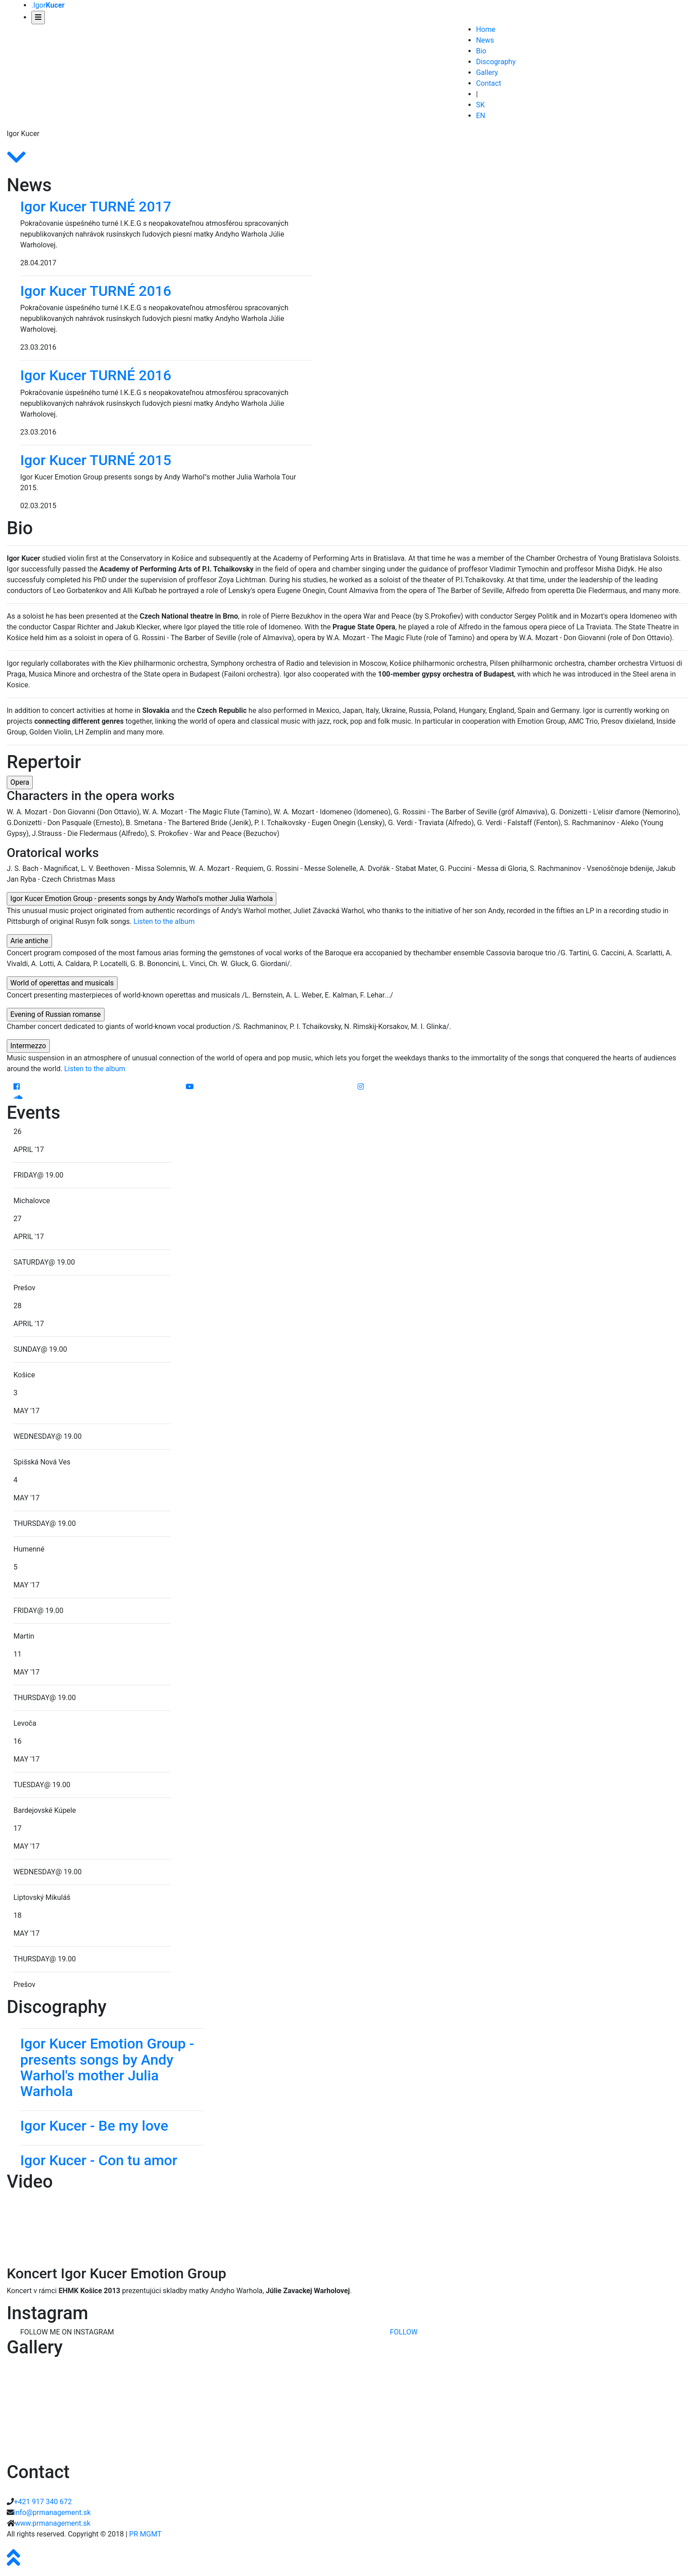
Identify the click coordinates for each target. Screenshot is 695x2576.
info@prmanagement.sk (52, 2512)
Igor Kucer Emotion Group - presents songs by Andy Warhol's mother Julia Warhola (141, 898)
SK (480, 105)
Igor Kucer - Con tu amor (98, 2160)
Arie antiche (29, 940)
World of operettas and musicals (62, 983)
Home (485, 29)
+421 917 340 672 (43, 2501)
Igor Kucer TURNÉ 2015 (95, 460)
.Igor (48, 5)
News (485, 40)
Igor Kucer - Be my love (94, 2125)
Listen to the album (164, 921)
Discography (496, 61)
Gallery (487, 72)
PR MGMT (145, 2534)
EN (480, 115)
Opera (19, 782)
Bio (481, 51)
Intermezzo (28, 1046)
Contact (488, 83)
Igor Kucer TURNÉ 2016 (95, 290)
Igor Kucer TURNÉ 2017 (95, 206)
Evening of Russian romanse (55, 1014)
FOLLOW (404, 2332)
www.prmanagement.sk (53, 2523)
